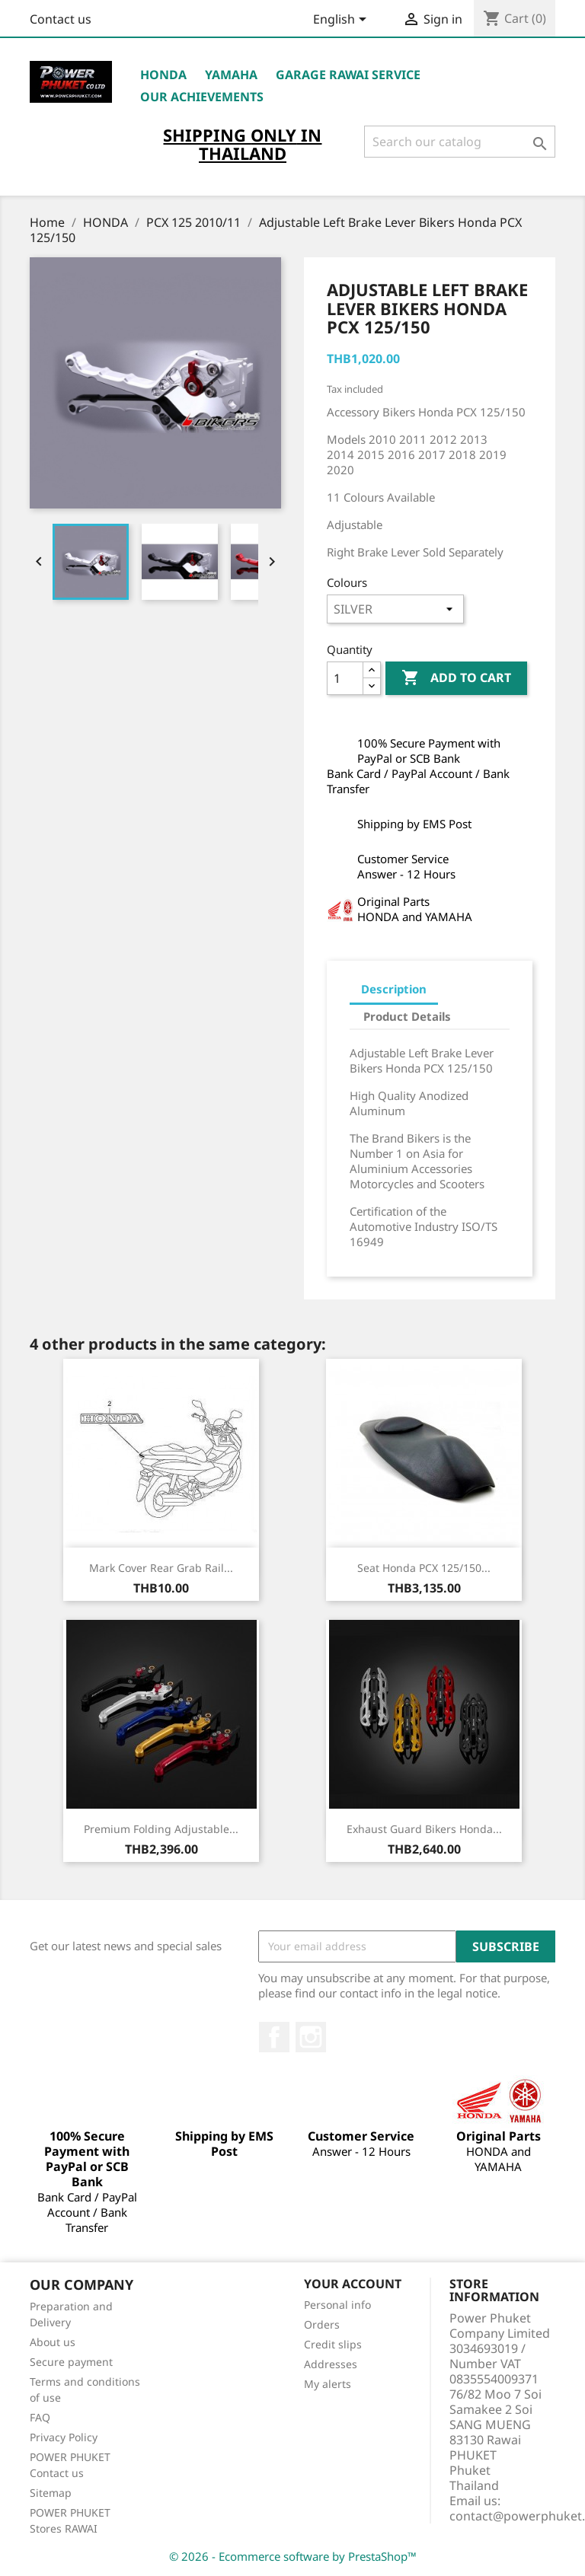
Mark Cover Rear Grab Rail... (161, 1568)
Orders (322, 2324)
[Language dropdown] (342, 20)
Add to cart (456, 678)
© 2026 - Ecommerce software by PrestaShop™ (293, 2556)
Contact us (60, 19)
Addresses (330, 2364)
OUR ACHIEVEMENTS (202, 96)
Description (394, 988)
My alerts (327, 2384)
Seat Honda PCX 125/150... (424, 1568)
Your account (352, 2283)
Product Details (407, 1016)
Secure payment (71, 2361)
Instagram (311, 2037)
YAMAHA (231, 74)
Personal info (337, 2304)
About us (52, 2342)
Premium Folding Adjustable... (161, 1829)
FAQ (40, 2417)
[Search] (459, 142)
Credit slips (333, 2344)
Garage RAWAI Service (348, 74)
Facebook (274, 2037)
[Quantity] (345, 678)
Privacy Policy (64, 2437)
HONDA (163, 74)
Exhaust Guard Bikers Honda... (424, 1829)
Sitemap (51, 2492)
